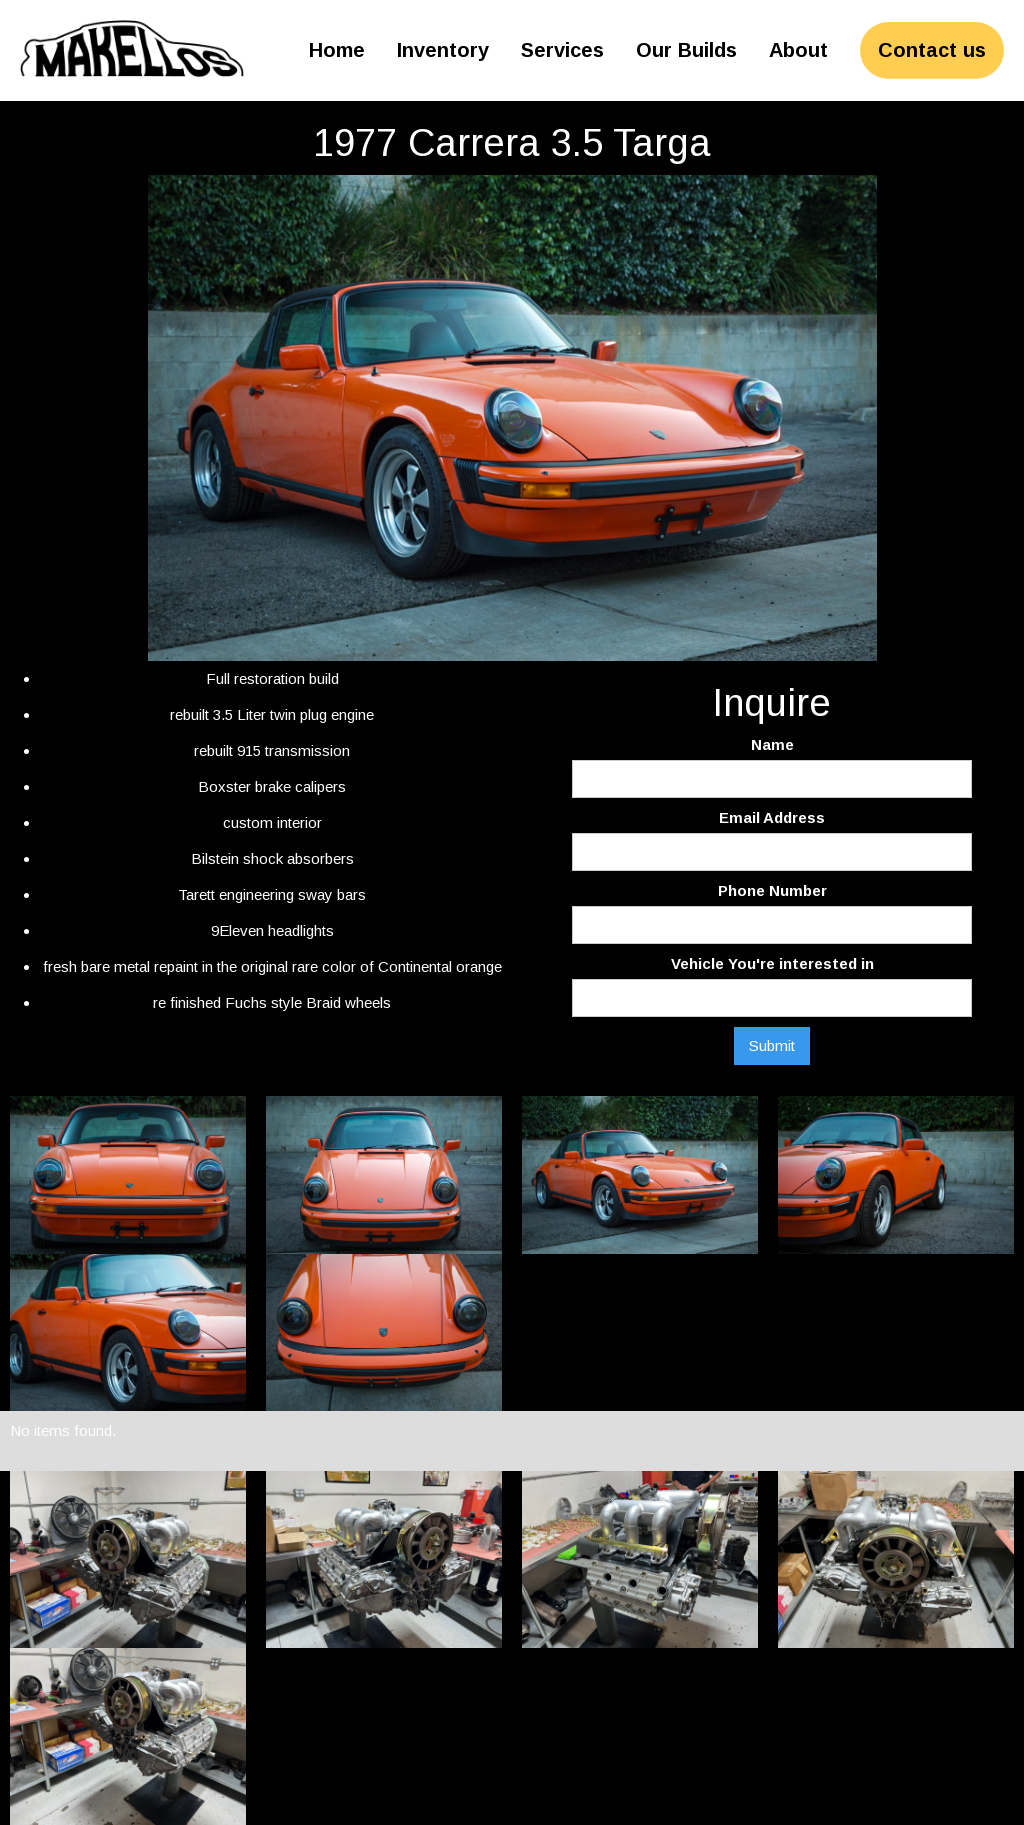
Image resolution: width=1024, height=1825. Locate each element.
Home (337, 50)
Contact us (932, 50)
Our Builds (686, 50)
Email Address (772, 817)
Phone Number (772, 890)
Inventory (443, 50)
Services (562, 50)
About (798, 50)
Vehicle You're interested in (772, 963)
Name (772, 744)
